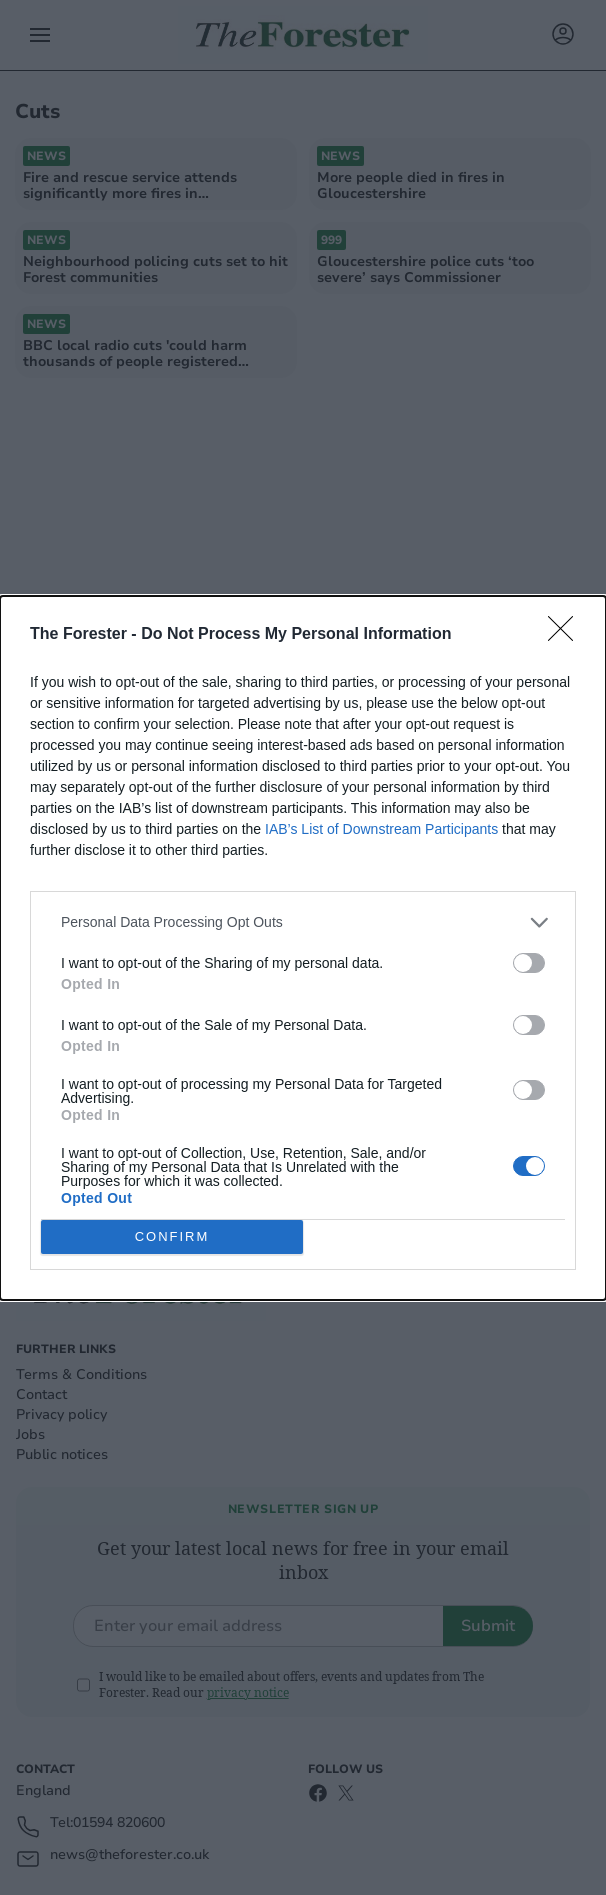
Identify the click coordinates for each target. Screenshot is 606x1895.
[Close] (567, 635)
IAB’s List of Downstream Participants (381, 829)
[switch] (529, 963)
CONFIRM (172, 1236)
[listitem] (303, 922)
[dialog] (303, 948)
